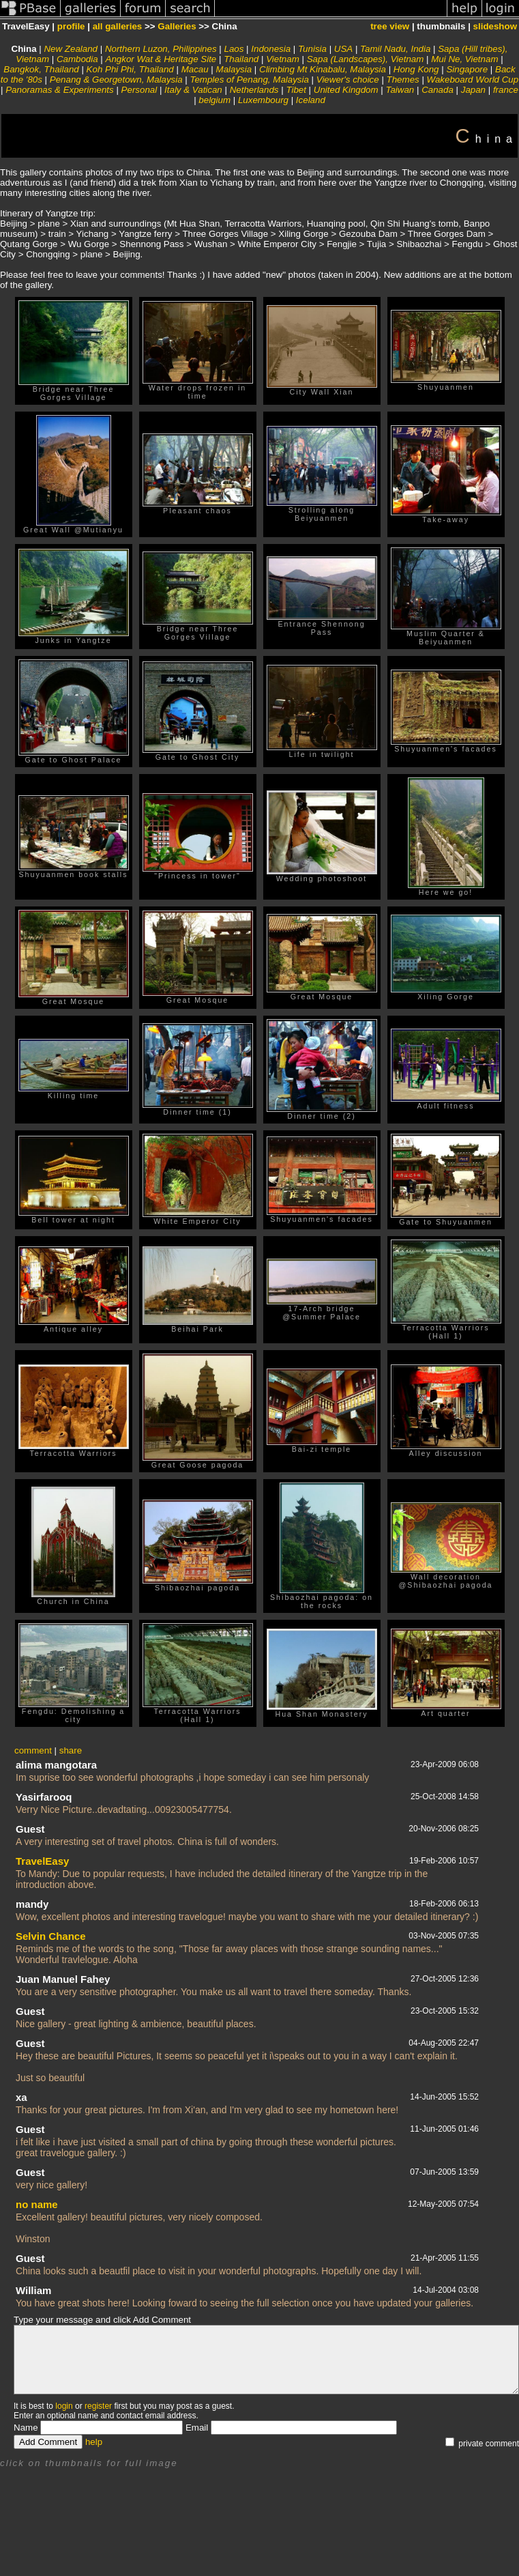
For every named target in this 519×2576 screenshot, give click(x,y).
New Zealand (71, 49)
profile (71, 26)
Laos (234, 49)
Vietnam (282, 59)
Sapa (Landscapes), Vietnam (365, 59)
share (70, 1750)
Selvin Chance (51, 1936)
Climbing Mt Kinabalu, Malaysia (322, 69)
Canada (437, 90)
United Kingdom (346, 90)
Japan (473, 90)
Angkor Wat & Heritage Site (161, 59)
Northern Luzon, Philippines (161, 49)
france (505, 90)
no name (37, 2204)
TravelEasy (42, 1861)
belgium (214, 100)
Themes (403, 79)
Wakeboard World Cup (473, 79)
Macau (195, 69)
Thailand (241, 59)
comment (33, 1750)
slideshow (495, 26)
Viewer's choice (347, 79)
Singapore (467, 69)
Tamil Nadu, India (395, 49)
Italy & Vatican (193, 90)
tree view (389, 26)
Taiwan (400, 90)
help (93, 2442)
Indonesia (271, 49)
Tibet (296, 90)
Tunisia (312, 49)
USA (343, 49)
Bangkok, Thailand (40, 69)
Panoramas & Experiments (59, 90)
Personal (139, 90)
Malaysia (234, 69)
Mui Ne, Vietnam (464, 59)
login (63, 2406)
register (98, 2406)
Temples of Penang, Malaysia (249, 79)
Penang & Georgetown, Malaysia (116, 79)
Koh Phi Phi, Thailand (130, 69)
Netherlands (254, 90)
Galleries (177, 26)
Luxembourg (263, 100)
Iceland (310, 100)
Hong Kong (416, 69)
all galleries (118, 26)
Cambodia (77, 59)
